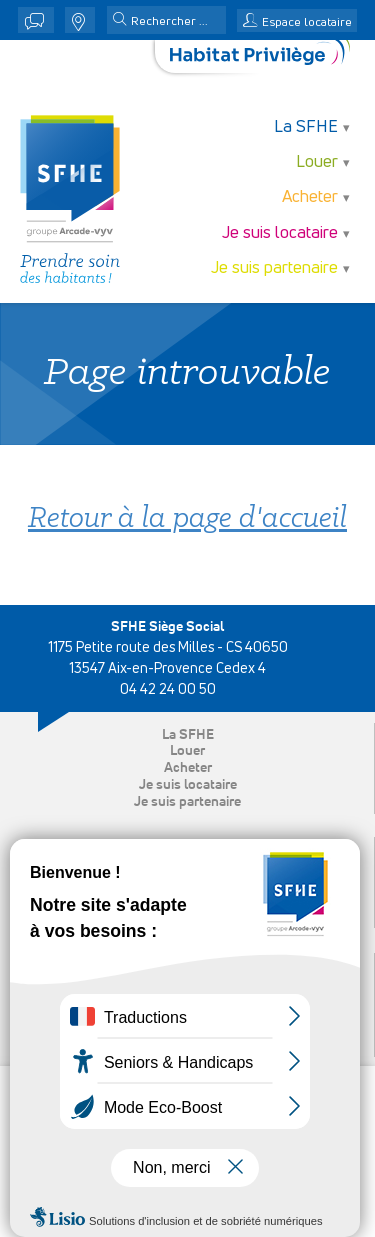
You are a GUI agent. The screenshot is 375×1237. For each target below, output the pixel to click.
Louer (317, 162)
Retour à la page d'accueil (187, 519)
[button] (120, 21)
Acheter (310, 197)
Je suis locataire (280, 233)
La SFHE (306, 127)
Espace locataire (307, 23)
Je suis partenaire (274, 268)
